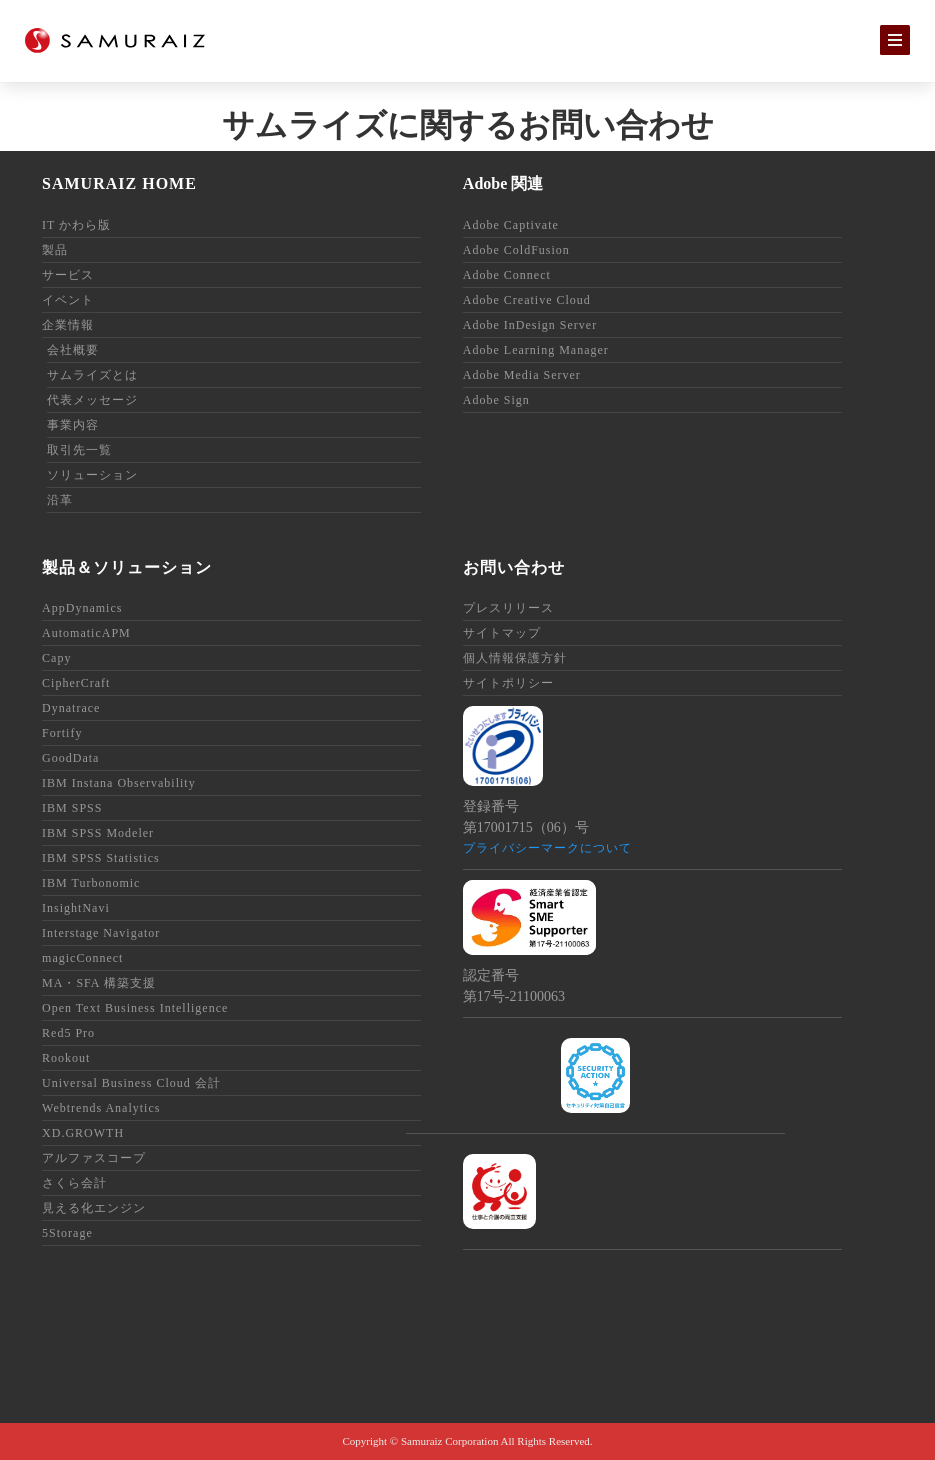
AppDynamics (82, 608)
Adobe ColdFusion (516, 250)
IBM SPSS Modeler (98, 833)
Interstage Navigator (101, 933)
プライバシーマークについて (547, 848)
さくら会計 (74, 1183)
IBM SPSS (72, 808)
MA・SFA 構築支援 (99, 983)
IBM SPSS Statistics (101, 858)
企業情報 (68, 325)
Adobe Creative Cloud (527, 300)
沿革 (60, 500)
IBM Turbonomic (91, 883)
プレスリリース (508, 608)
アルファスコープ (94, 1158)
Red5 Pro (68, 1033)
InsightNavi (76, 908)
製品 (55, 250)
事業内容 (73, 425)
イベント (68, 300)
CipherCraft (76, 683)
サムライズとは (92, 375)
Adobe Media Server (522, 375)
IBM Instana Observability (119, 783)
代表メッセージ (92, 400)
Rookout (66, 1058)
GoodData (70, 758)
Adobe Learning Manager (536, 350)
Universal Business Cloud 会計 (131, 1083)
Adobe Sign (496, 400)
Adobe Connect (507, 275)
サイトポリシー (508, 683)
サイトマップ (502, 633)
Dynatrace (71, 708)
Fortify (62, 733)
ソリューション (92, 475)
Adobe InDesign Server (530, 325)
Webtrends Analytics (101, 1108)
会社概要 (73, 350)
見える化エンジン (94, 1208)
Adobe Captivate (511, 225)
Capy (56, 658)
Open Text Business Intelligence (135, 1008)
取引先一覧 (79, 450)
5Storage (67, 1233)
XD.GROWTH (83, 1133)
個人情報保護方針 (515, 658)
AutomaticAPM (86, 633)
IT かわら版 (76, 225)
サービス (68, 275)
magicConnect (82, 958)
